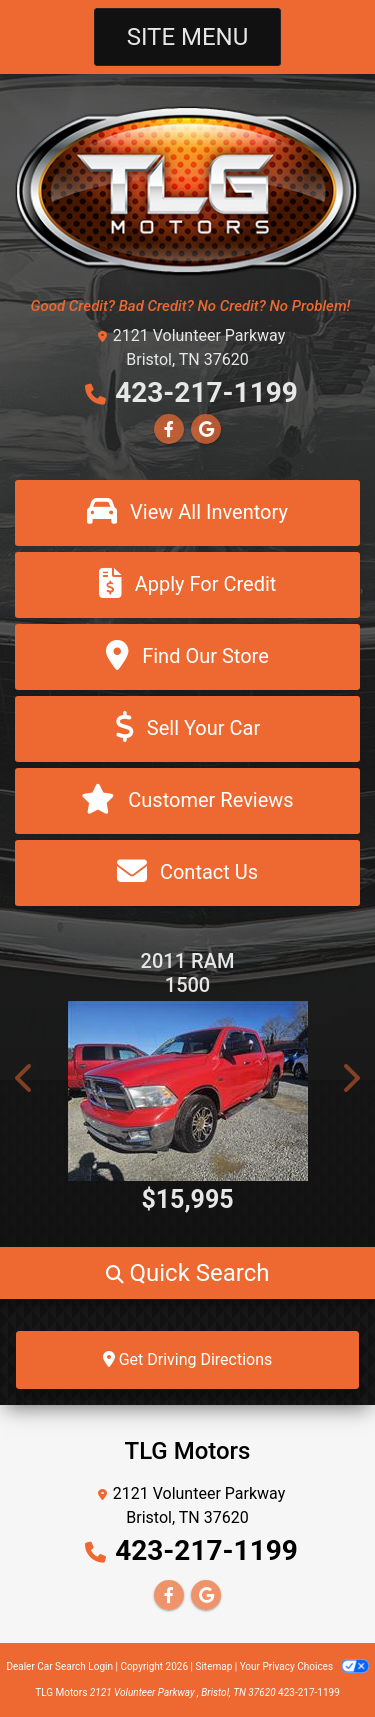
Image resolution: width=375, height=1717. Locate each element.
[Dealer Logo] (187, 189)
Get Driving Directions (188, 1359)
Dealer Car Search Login (59, 1666)
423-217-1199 (206, 392)
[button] (25, 1078)
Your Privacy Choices (304, 1666)
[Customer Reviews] (187, 801)
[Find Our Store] (187, 657)
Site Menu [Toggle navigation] (188, 37)
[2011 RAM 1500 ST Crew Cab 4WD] (187, 1091)
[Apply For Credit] (187, 585)
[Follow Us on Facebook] (169, 429)
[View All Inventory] (187, 513)
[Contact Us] (187, 873)
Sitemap (213, 1666)
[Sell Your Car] (187, 729)
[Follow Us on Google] (206, 429)
